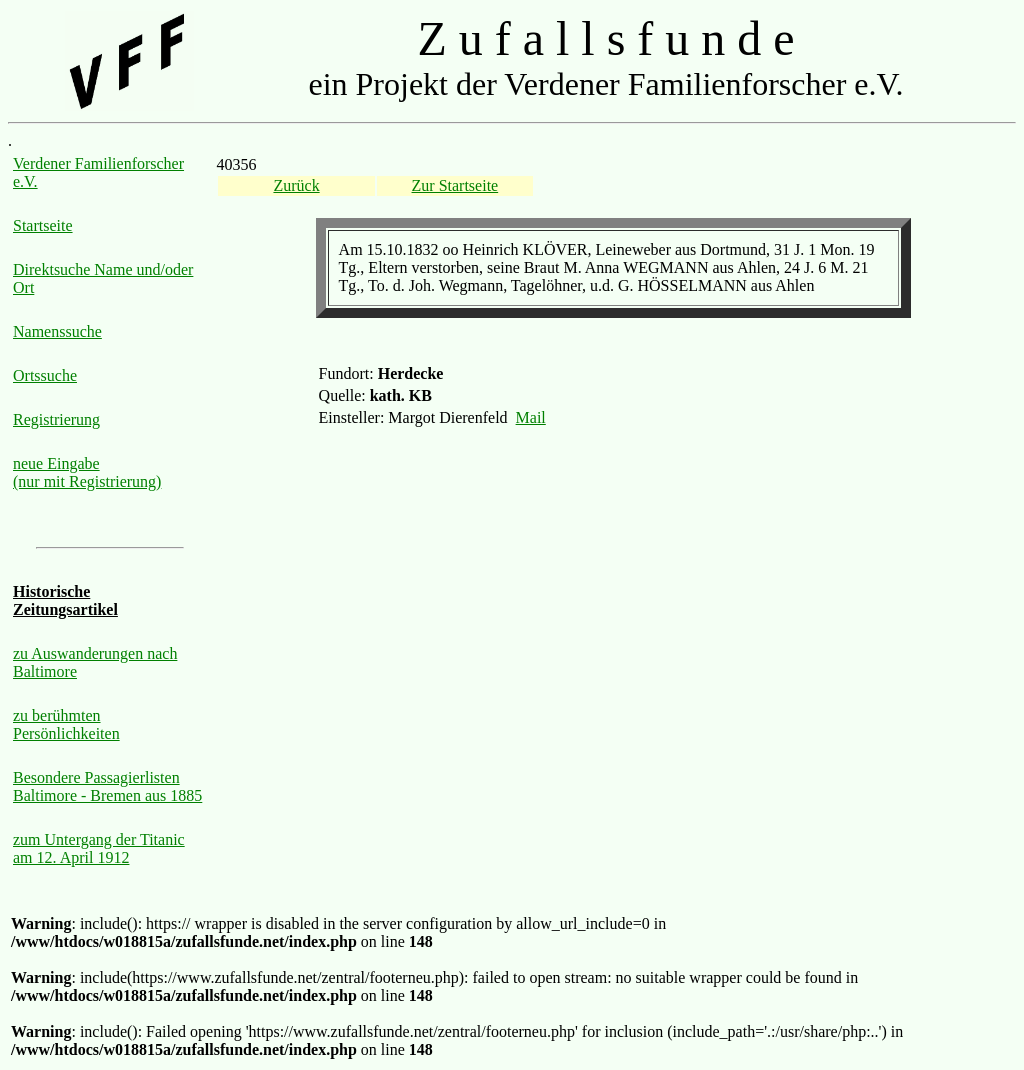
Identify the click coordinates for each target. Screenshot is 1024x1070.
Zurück (296, 185)
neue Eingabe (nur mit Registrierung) (87, 472)
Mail (531, 417)
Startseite (43, 225)
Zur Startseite (455, 185)
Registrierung (56, 419)
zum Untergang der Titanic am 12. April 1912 (99, 848)
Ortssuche (45, 375)
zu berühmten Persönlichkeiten (66, 724)
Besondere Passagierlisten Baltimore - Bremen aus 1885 (107, 786)
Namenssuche (57, 331)
